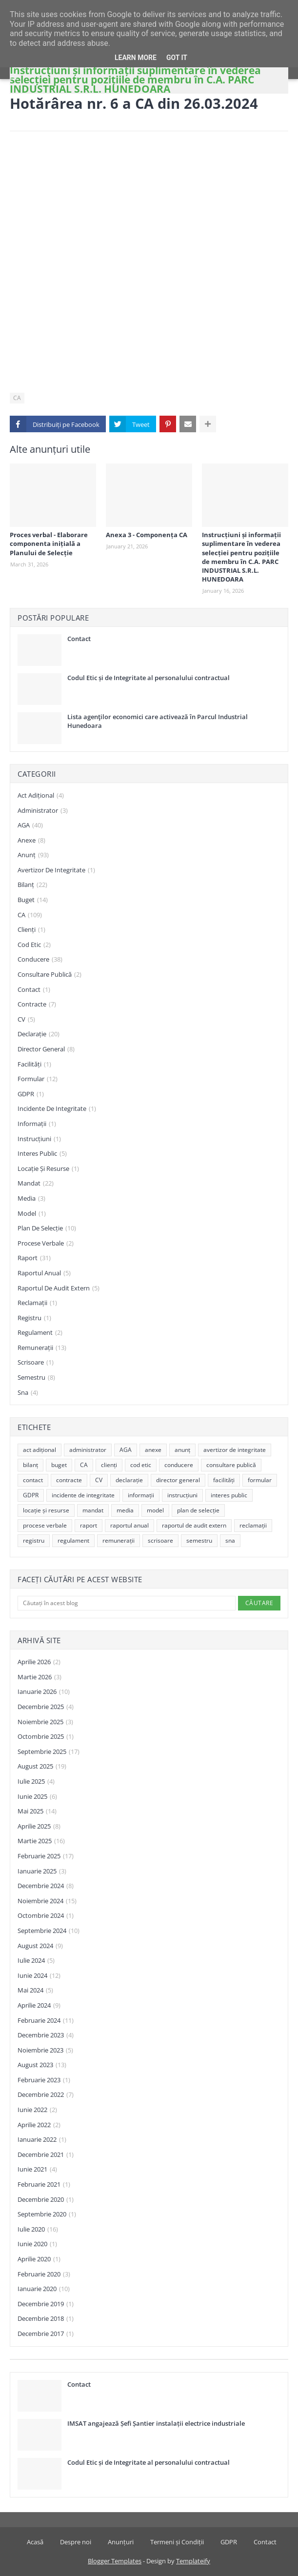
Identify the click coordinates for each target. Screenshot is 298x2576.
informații (37, 1124)
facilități (34, 1064)
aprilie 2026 (39, 1662)
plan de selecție (47, 1228)
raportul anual (44, 1273)
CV (26, 1020)
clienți (31, 930)
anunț (33, 855)
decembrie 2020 (46, 2200)
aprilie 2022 (39, 2125)
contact (34, 990)
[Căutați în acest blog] (127, 1603)
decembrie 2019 (46, 2304)
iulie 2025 (36, 1782)
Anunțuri (121, 2541)
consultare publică (49, 975)
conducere (40, 960)
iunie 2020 (37, 2244)
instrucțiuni (39, 1139)
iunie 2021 (37, 2169)
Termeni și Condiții (177, 2541)
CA (17, 398)
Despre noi (75, 2541)
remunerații (42, 1348)
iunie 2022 (37, 2110)
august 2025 (42, 1766)
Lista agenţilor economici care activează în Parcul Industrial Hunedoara (157, 721)
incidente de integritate (57, 1109)
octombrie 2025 (46, 1737)
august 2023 (42, 2065)
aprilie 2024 (39, 2006)
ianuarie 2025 (42, 1871)
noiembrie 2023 (45, 2050)
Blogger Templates (114, 2560)
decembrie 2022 (46, 2095)
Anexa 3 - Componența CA (146, 534)
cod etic (34, 945)
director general (46, 1049)
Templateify (193, 2560)
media (31, 1199)
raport (34, 1258)
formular (38, 1079)
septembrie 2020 (47, 2214)
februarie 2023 (44, 2080)
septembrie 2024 (48, 1931)
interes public (42, 1154)
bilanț (32, 885)
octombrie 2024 (46, 1916)
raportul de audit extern (58, 1288)
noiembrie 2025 (45, 1722)
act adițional (41, 796)
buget (33, 900)
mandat (36, 1183)
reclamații (37, 1303)
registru (34, 1318)
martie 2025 (41, 1841)
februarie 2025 (46, 1856)
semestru (36, 1378)
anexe (31, 840)
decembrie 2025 (46, 1707)
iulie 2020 (38, 2229)
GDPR (31, 1094)
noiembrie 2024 (47, 1901)
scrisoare (36, 1363)
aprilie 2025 (39, 1826)
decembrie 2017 (46, 2334)
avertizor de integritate (56, 870)
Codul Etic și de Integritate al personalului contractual (148, 677)
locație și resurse (48, 1169)
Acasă (35, 2541)
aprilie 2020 (39, 2259)
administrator (43, 811)
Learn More (136, 57)
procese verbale (46, 1243)
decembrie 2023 (46, 2035)
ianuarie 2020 (44, 2289)
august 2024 (40, 1946)
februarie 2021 (44, 2185)
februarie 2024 (46, 2021)
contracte (37, 1004)
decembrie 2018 (46, 2319)
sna (28, 1393)
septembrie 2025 (48, 1752)
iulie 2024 (36, 1961)
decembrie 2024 (46, 1886)
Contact (79, 638)
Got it (176, 57)
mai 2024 (35, 1990)
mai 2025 (37, 1811)
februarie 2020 (44, 2274)
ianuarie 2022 (42, 2140)
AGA (30, 825)
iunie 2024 (39, 1976)
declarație (39, 1034)
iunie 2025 (37, 1797)
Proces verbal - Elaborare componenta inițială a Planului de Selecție (49, 543)
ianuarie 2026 (44, 1692)
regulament (40, 1333)
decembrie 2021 (46, 2155)
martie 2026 (39, 1677)
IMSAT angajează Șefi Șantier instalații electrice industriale (156, 2423)
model (32, 1214)
